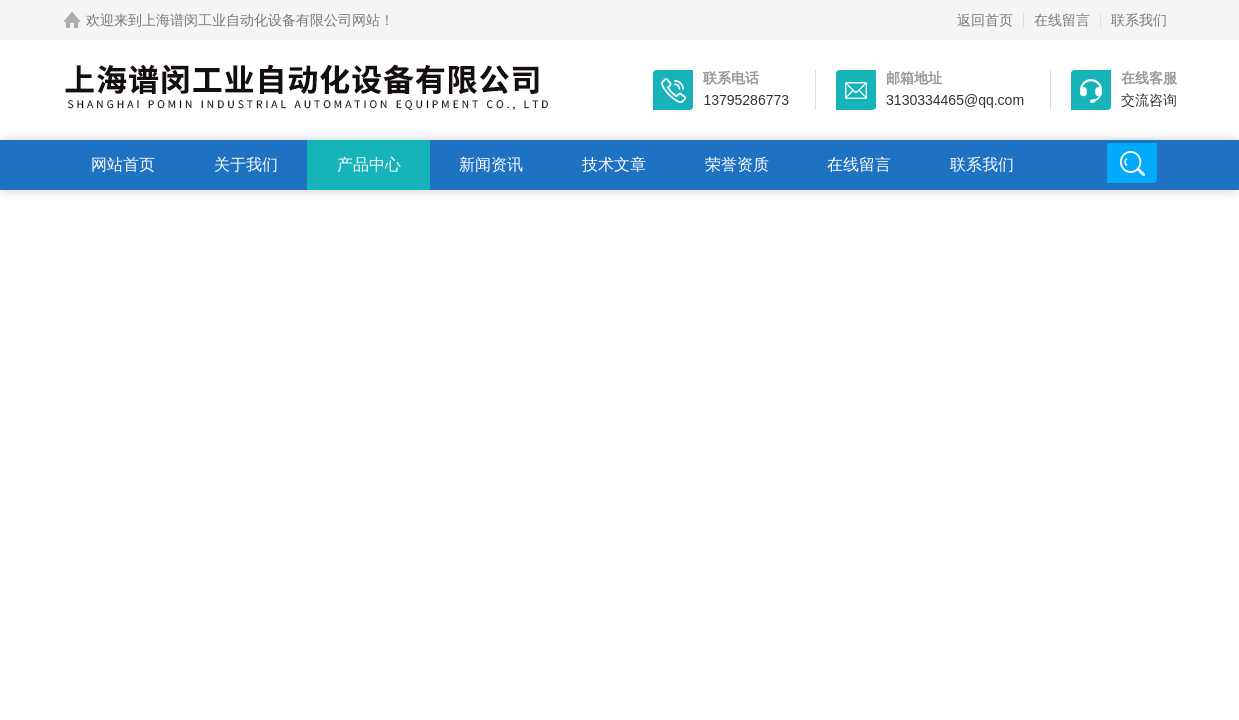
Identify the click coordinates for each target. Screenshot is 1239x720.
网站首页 (123, 164)
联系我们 (1139, 20)
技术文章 (614, 164)
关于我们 (246, 164)
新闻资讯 (491, 164)
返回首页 (985, 20)
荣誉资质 (737, 164)
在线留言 (1062, 20)
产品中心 (369, 164)
